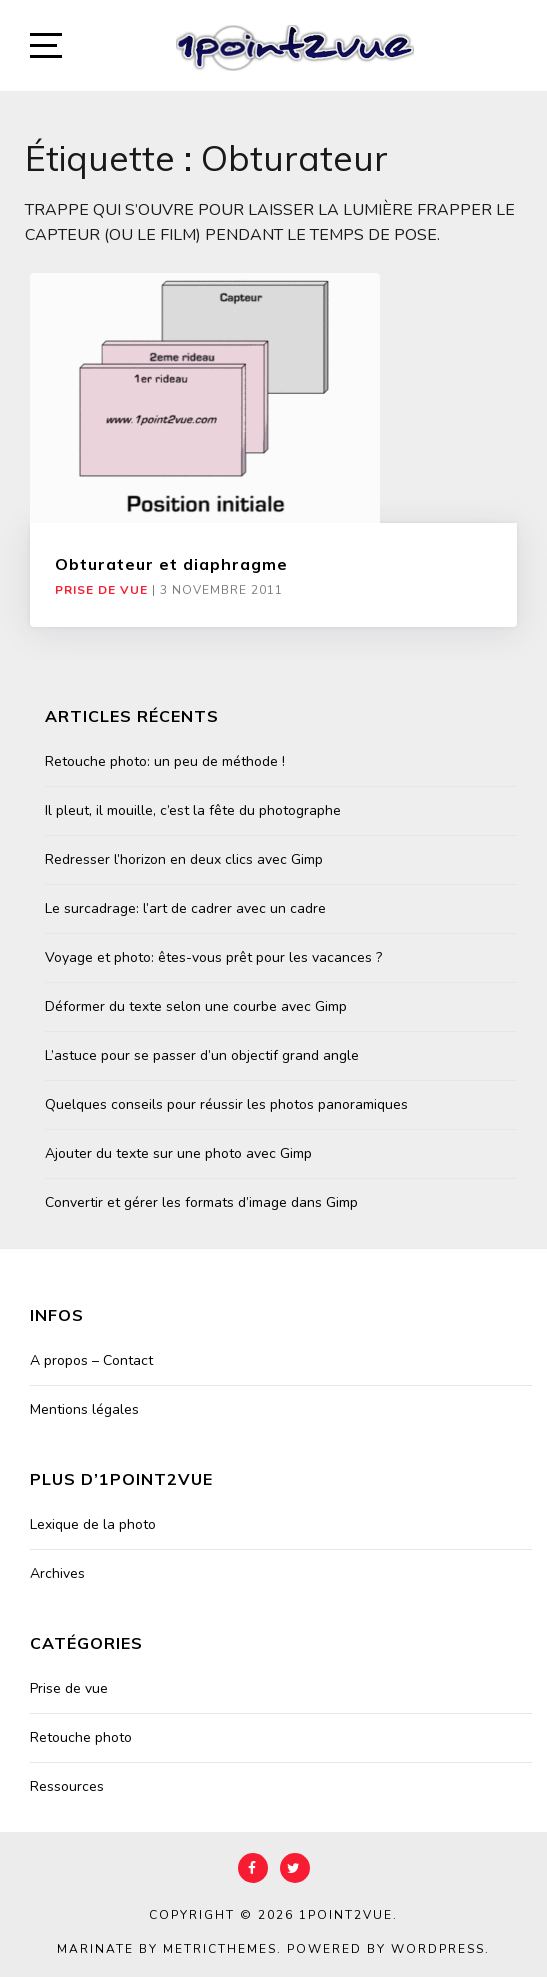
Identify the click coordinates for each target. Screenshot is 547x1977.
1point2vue (346, 1915)
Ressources (67, 1786)
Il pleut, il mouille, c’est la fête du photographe (193, 810)
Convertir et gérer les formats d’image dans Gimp (201, 1202)
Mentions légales (84, 1409)
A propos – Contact (91, 1360)
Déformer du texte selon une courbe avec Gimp (196, 1006)
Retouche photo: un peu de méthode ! (165, 761)
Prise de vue (101, 590)
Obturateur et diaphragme (171, 564)
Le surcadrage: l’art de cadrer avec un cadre (185, 908)
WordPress (438, 1949)
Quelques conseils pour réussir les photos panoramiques (226, 1104)
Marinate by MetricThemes (167, 1949)
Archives (57, 1573)
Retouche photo (81, 1737)
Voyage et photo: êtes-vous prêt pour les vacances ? (213, 957)
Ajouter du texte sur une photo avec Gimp (178, 1153)
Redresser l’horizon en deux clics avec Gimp (184, 859)
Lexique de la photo (93, 1524)
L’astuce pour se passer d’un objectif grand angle (202, 1055)
